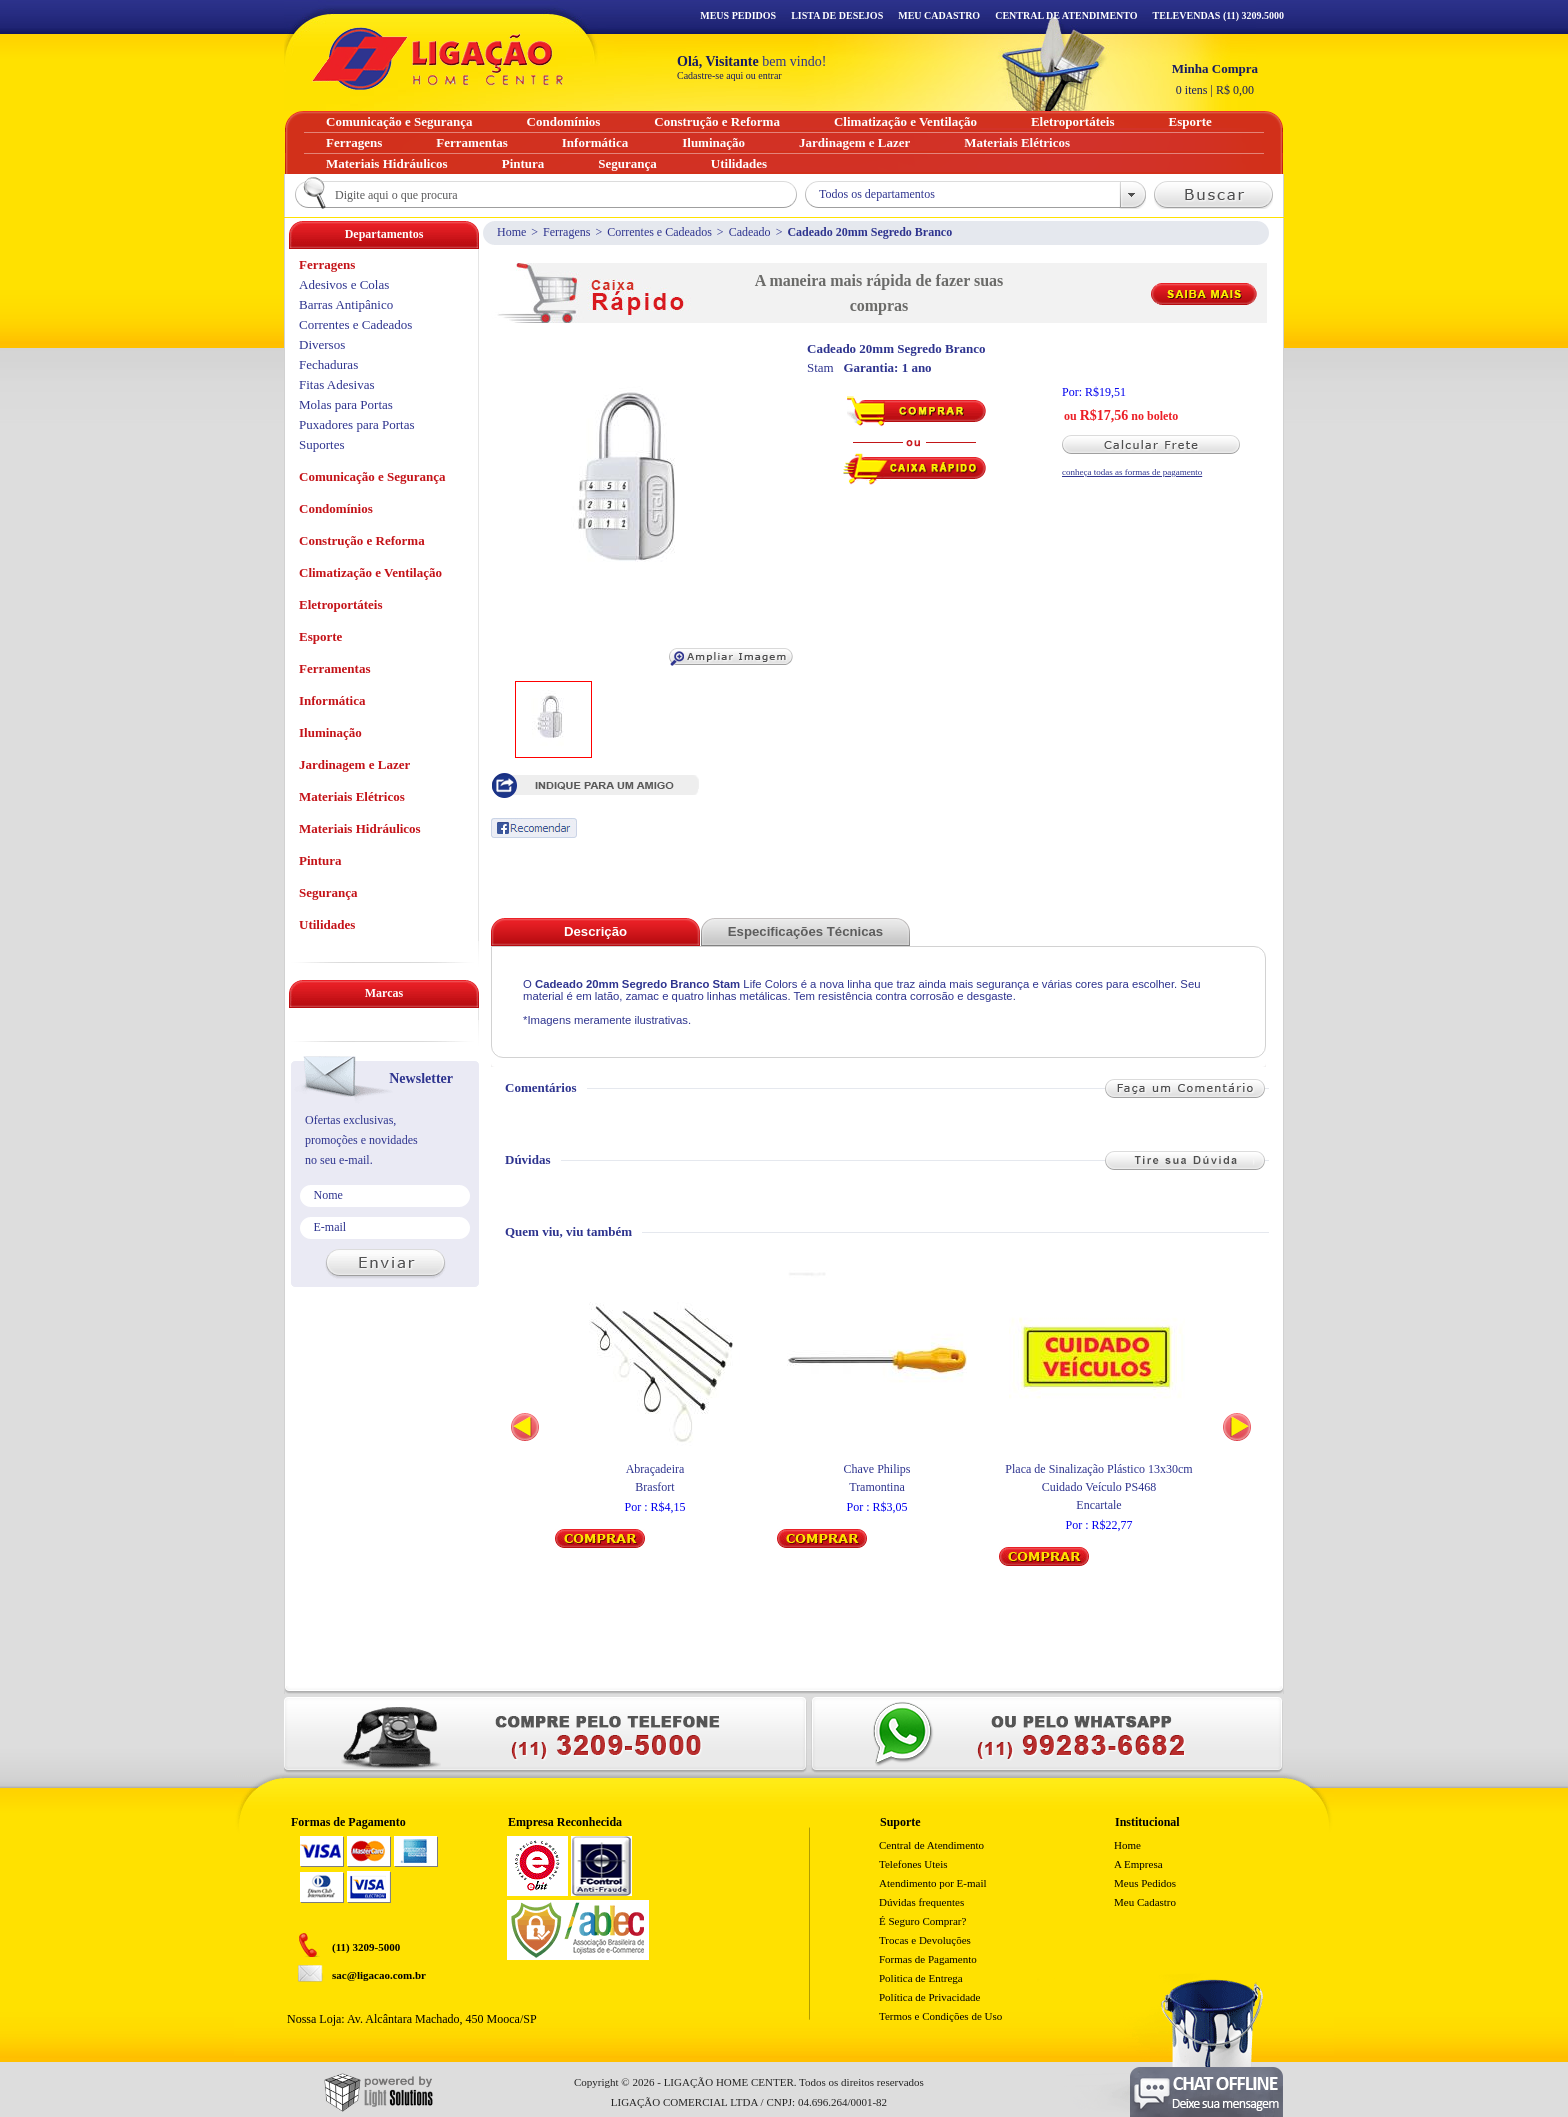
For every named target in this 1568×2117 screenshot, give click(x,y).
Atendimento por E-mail (933, 1883)
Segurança (328, 892)
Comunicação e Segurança (372, 476)
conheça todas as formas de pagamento (1132, 472)
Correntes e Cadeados (659, 232)
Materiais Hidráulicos (360, 828)
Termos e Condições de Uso (940, 2016)
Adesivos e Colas (344, 284)
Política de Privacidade (929, 1997)
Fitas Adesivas (336, 384)
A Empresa (1138, 1864)
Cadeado (750, 232)
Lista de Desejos (837, 15)
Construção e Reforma (362, 540)
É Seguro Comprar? (922, 1921)
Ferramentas (334, 668)
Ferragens (566, 232)
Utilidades (327, 924)
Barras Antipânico (346, 304)
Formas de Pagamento (928, 1959)
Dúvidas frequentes (921, 1902)
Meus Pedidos (738, 15)
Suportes (322, 444)
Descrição (595, 931)
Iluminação (330, 732)
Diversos (322, 344)
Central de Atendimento (931, 1845)
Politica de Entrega (921, 1978)
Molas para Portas (346, 404)
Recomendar (534, 828)
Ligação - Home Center (438, 58)
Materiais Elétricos (352, 796)
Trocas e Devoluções (925, 1940)
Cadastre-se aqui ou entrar (729, 75)
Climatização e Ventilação (370, 572)
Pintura (320, 860)
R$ (1215, 79)
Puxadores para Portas (357, 424)
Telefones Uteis (913, 1864)
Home (511, 232)
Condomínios (336, 508)
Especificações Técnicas (805, 931)
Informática (332, 700)
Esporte (320, 636)
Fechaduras (328, 364)
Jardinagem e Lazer (354, 764)
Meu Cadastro (939, 15)
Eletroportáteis (341, 604)
